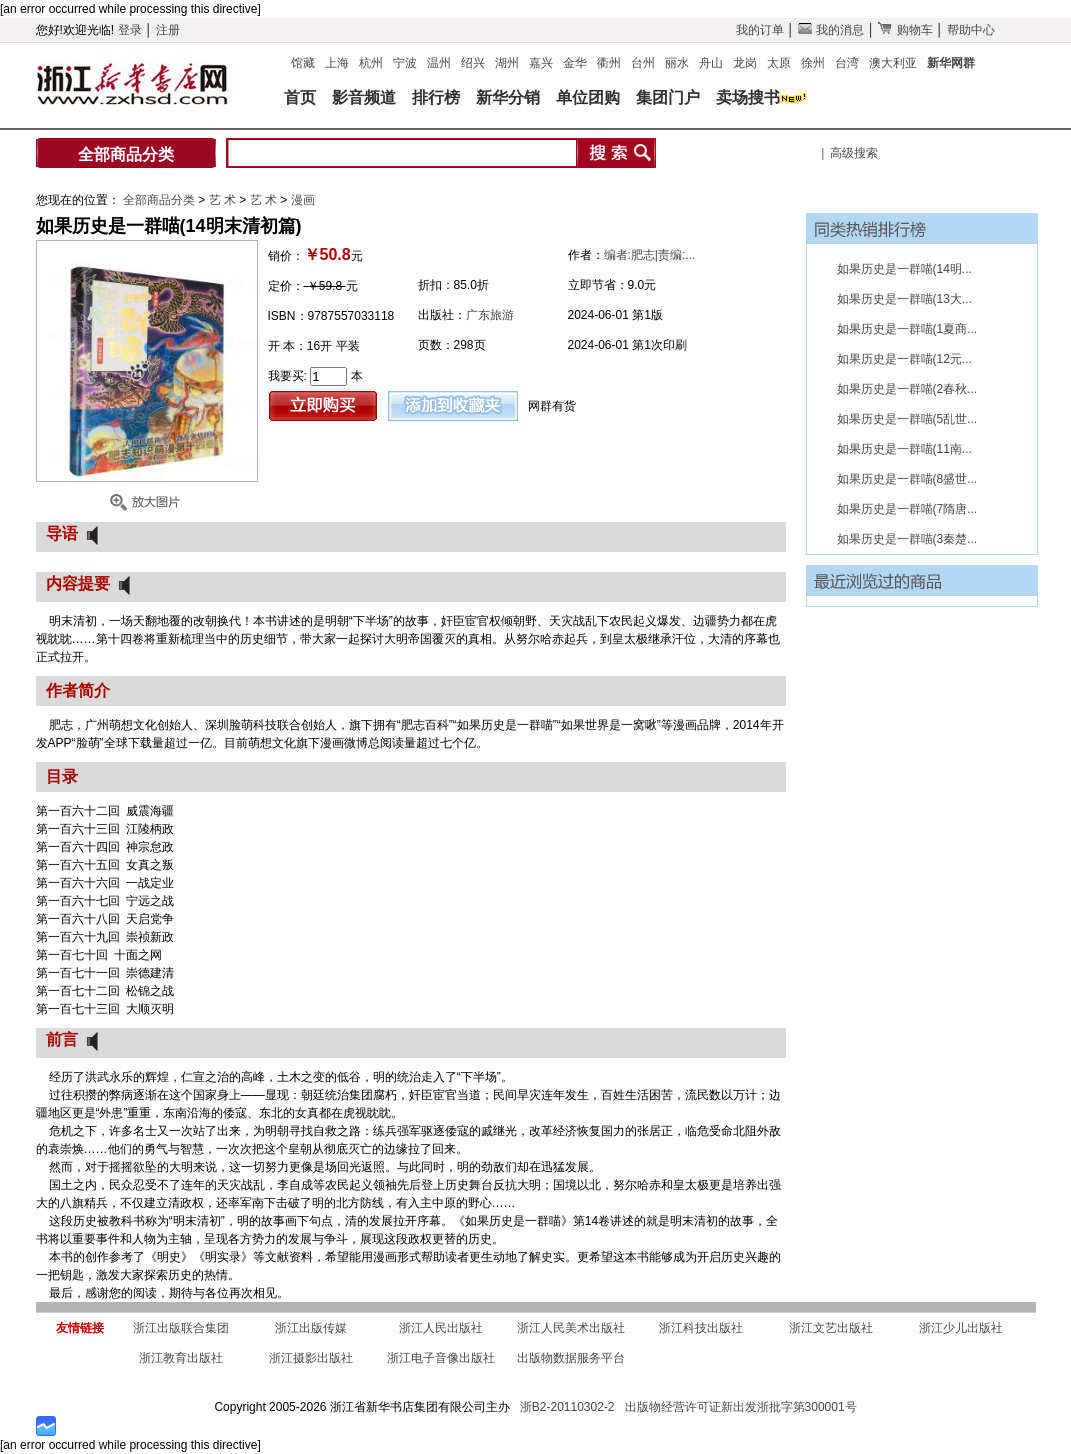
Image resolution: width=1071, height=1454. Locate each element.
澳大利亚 (893, 63)
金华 (575, 63)
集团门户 (668, 97)
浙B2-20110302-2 (567, 1407)
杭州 (371, 63)
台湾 (847, 63)
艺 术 (224, 200)
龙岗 (745, 63)
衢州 (609, 63)
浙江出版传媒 (311, 1328)
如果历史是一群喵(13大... (904, 299)
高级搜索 (854, 153)
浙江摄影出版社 (311, 1358)
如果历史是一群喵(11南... (904, 449)
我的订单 (760, 30)
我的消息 (831, 30)
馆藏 (303, 63)
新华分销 (508, 97)
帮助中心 (971, 30)
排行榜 (436, 97)
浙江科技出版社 (701, 1328)
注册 (168, 30)
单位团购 (588, 97)
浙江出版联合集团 (181, 1328)
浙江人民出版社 (441, 1328)
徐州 (813, 63)
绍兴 (473, 63)
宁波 (405, 63)
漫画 (303, 200)
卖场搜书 (748, 97)
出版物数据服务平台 (571, 1358)
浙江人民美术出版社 (571, 1328)
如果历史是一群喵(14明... (904, 269)
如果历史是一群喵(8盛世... (907, 479)
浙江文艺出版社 (831, 1328)
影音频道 (364, 97)
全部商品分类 (126, 154)
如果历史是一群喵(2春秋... (907, 389)
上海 (337, 63)
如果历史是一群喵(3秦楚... (907, 539)
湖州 (507, 63)
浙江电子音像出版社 (441, 1358)
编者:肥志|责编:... (650, 255)
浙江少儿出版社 (961, 1328)
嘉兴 (541, 63)
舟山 (711, 63)
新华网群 (951, 63)
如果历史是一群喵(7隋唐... (907, 509)
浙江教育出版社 (181, 1358)
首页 (300, 97)
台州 (643, 63)
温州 (439, 63)
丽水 (677, 63)
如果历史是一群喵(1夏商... (907, 329)
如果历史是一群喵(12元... (904, 359)
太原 (779, 63)
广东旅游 (490, 315)
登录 (130, 30)
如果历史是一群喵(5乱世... (907, 419)
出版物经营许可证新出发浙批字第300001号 (741, 1407)
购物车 (905, 30)
